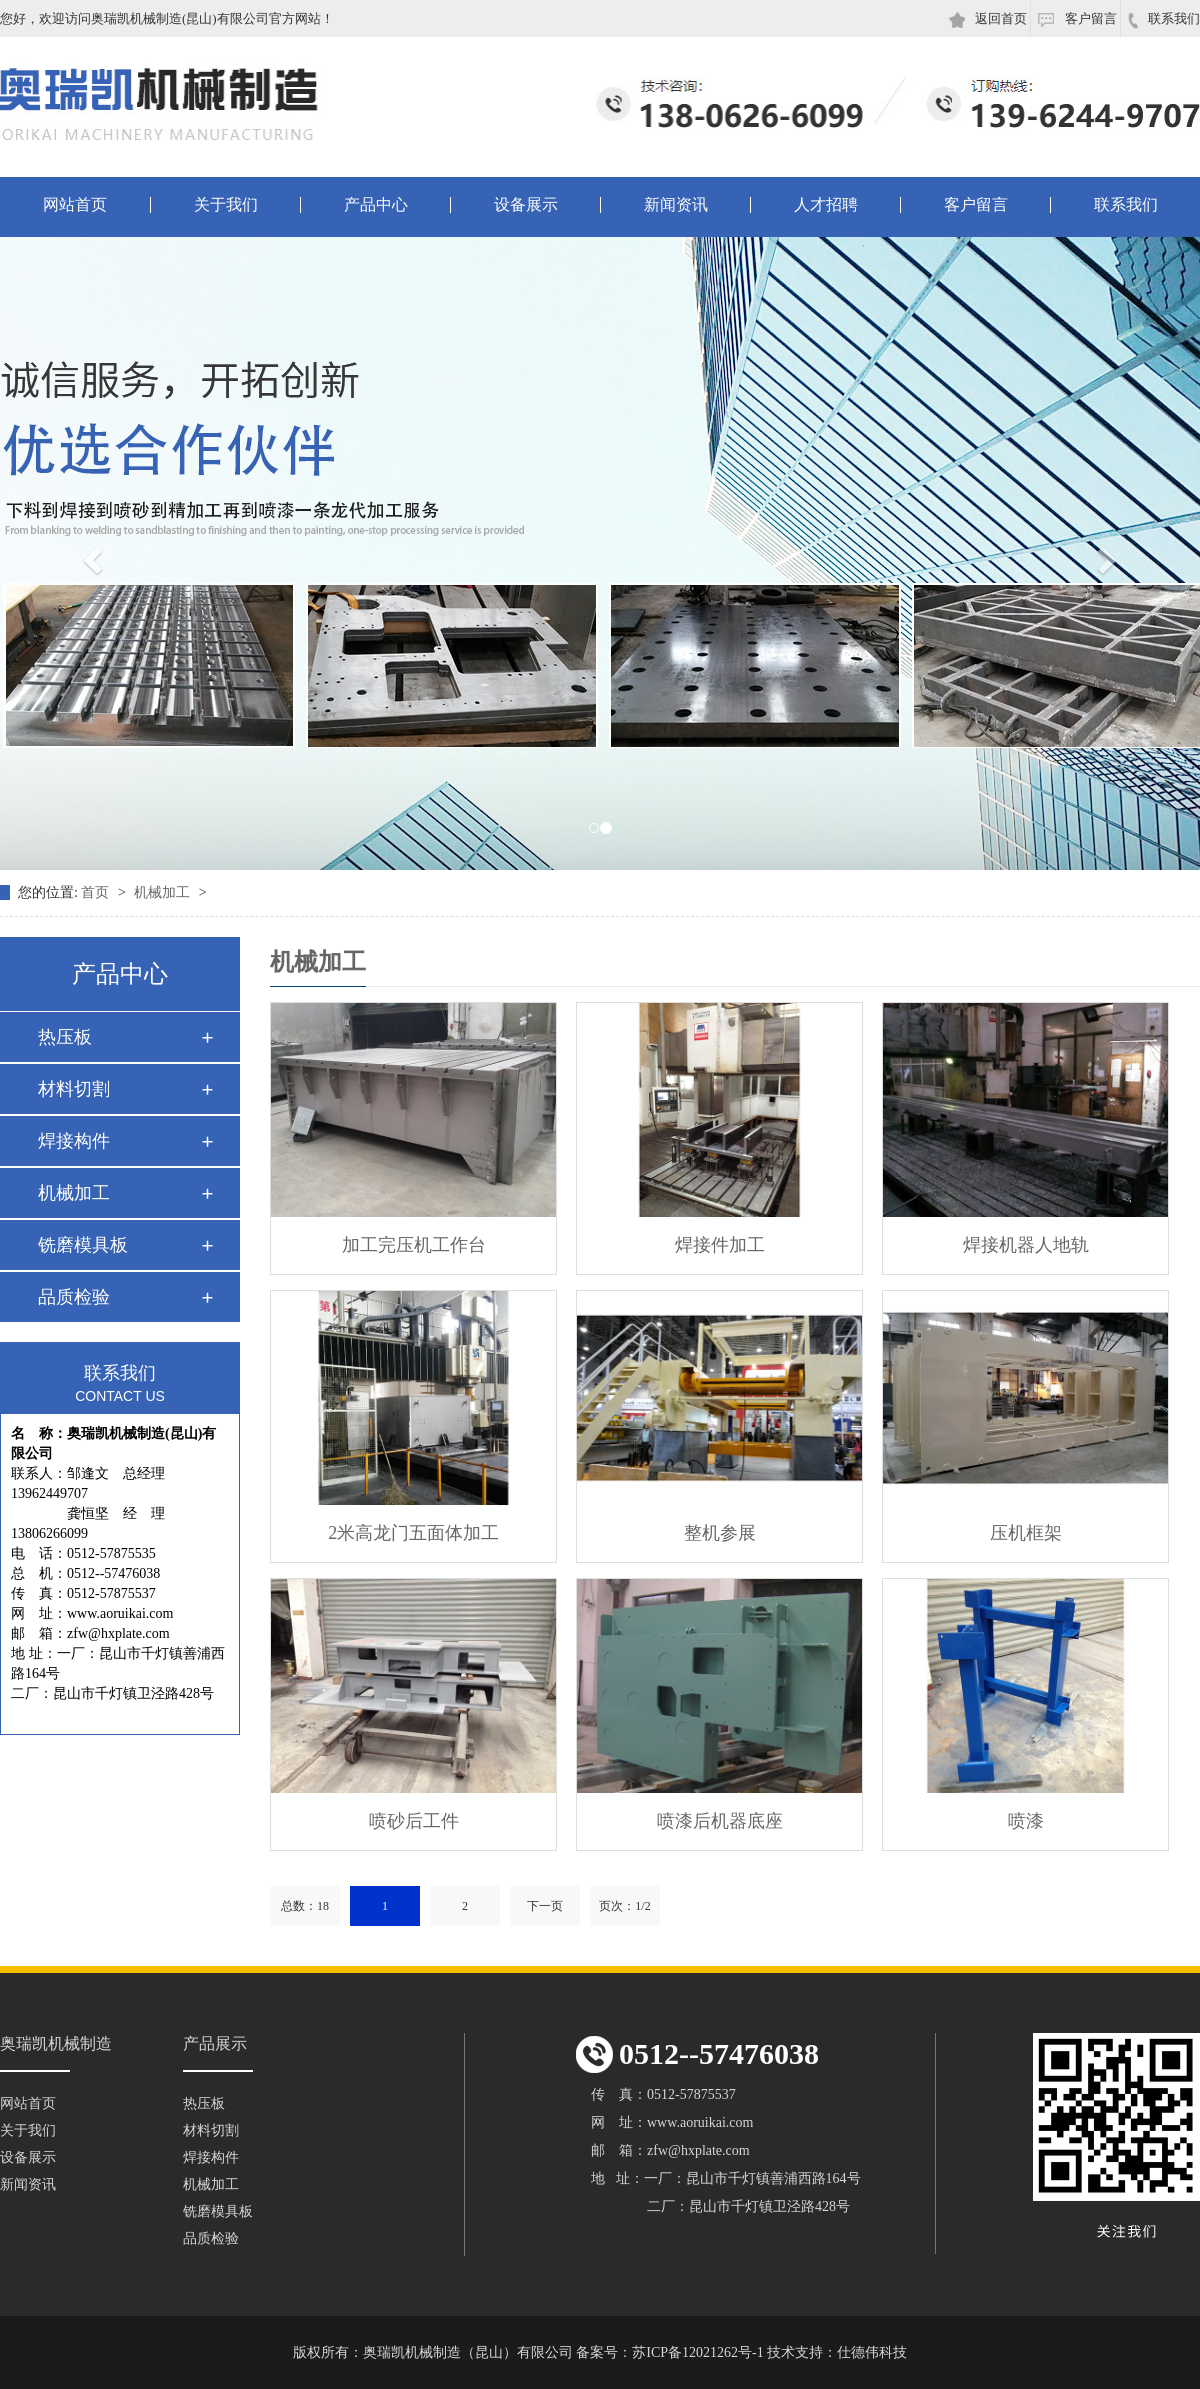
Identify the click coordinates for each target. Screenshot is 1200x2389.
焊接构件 (74, 1141)
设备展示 (526, 205)
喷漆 (1026, 1821)
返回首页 (988, 19)
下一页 (545, 1906)
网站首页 (75, 205)
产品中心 (376, 205)
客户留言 (1077, 19)
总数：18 (305, 1906)
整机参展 (720, 1533)
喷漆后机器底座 (720, 1821)
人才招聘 (826, 205)
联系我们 (1164, 20)
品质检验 (74, 1297)
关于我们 (226, 205)
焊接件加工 (720, 1245)
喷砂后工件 (414, 1821)
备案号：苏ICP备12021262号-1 (669, 2352)
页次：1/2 (624, 1906)
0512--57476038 (697, 2054)
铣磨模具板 (83, 1245)
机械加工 (164, 892)
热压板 (65, 1037)
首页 (97, 892)
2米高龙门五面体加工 (413, 1533)
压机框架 (1026, 1533)
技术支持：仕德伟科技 (837, 2352)
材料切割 (74, 1089)
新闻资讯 (676, 205)
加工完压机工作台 (414, 1245)
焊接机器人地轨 (1026, 1245)
